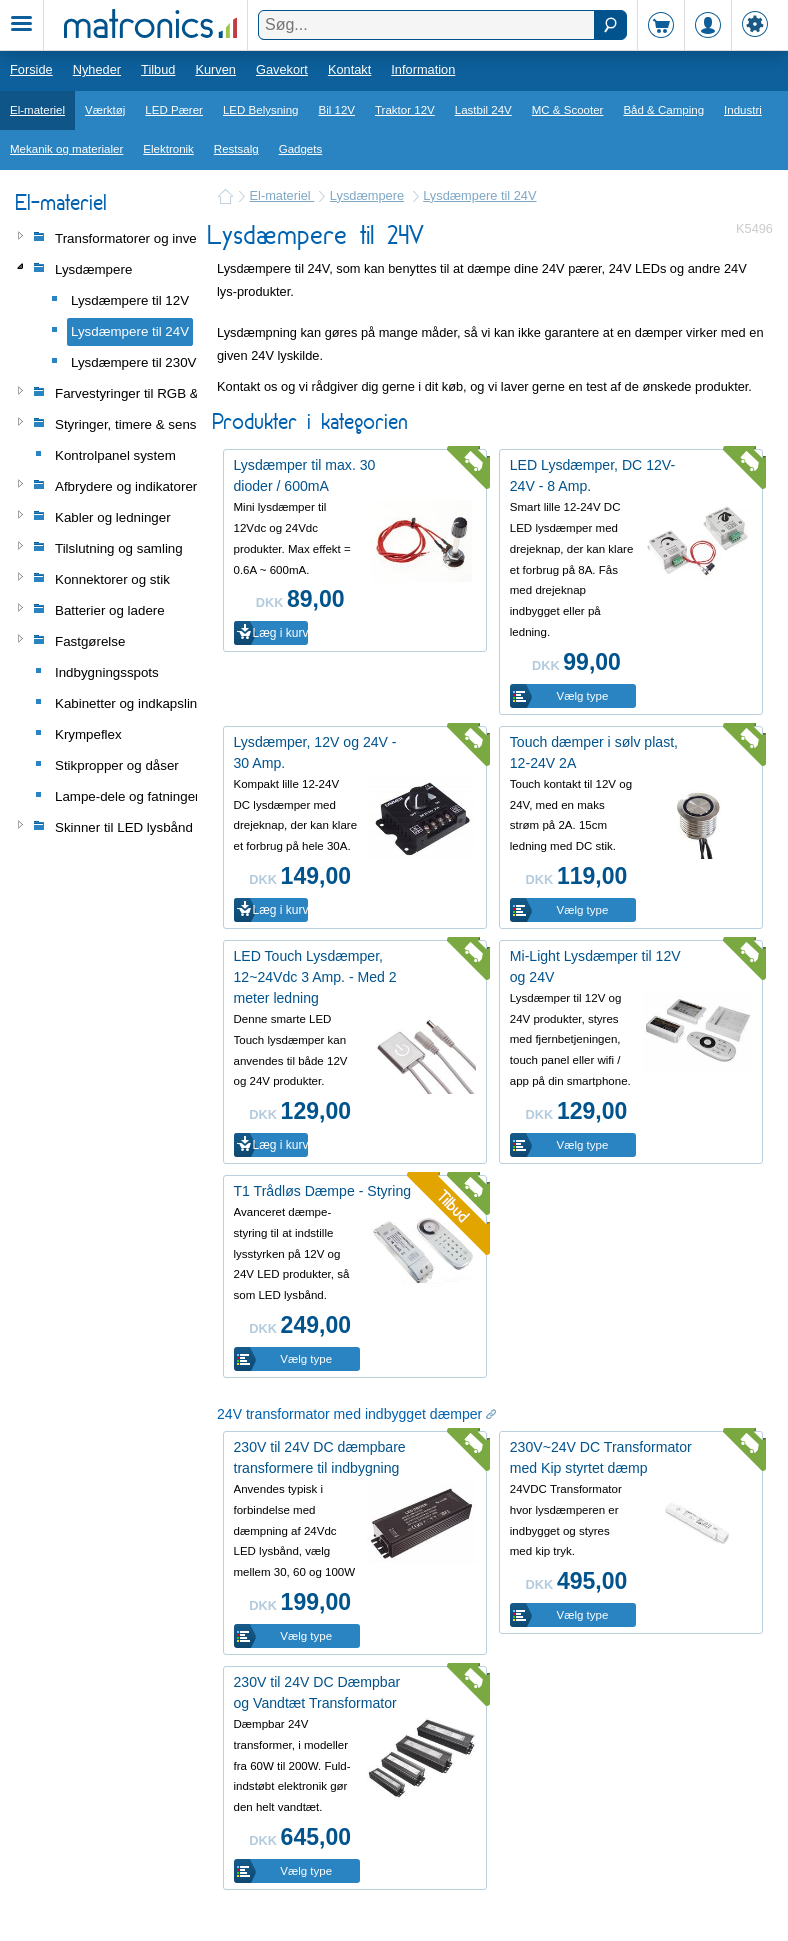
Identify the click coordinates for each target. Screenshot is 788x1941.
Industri (743, 110)
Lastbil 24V (483, 110)
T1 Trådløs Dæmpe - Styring (323, 1191)
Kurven (215, 69)
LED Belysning (261, 110)
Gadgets (301, 149)
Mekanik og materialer (66, 149)
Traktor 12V (405, 110)
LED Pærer (174, 110)
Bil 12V (337, 110)
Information (423, 69)
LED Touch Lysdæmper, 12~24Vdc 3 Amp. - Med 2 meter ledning (315, 977)
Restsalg (236, 149)
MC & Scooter (568, 110)
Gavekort (282, 69)
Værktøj (105, 110)
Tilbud (158, 69)
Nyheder (97, 69)
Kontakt (349, 69)
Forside (31, 69)
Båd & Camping (663, 110)
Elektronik (168, 149)
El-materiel (37, 110)
